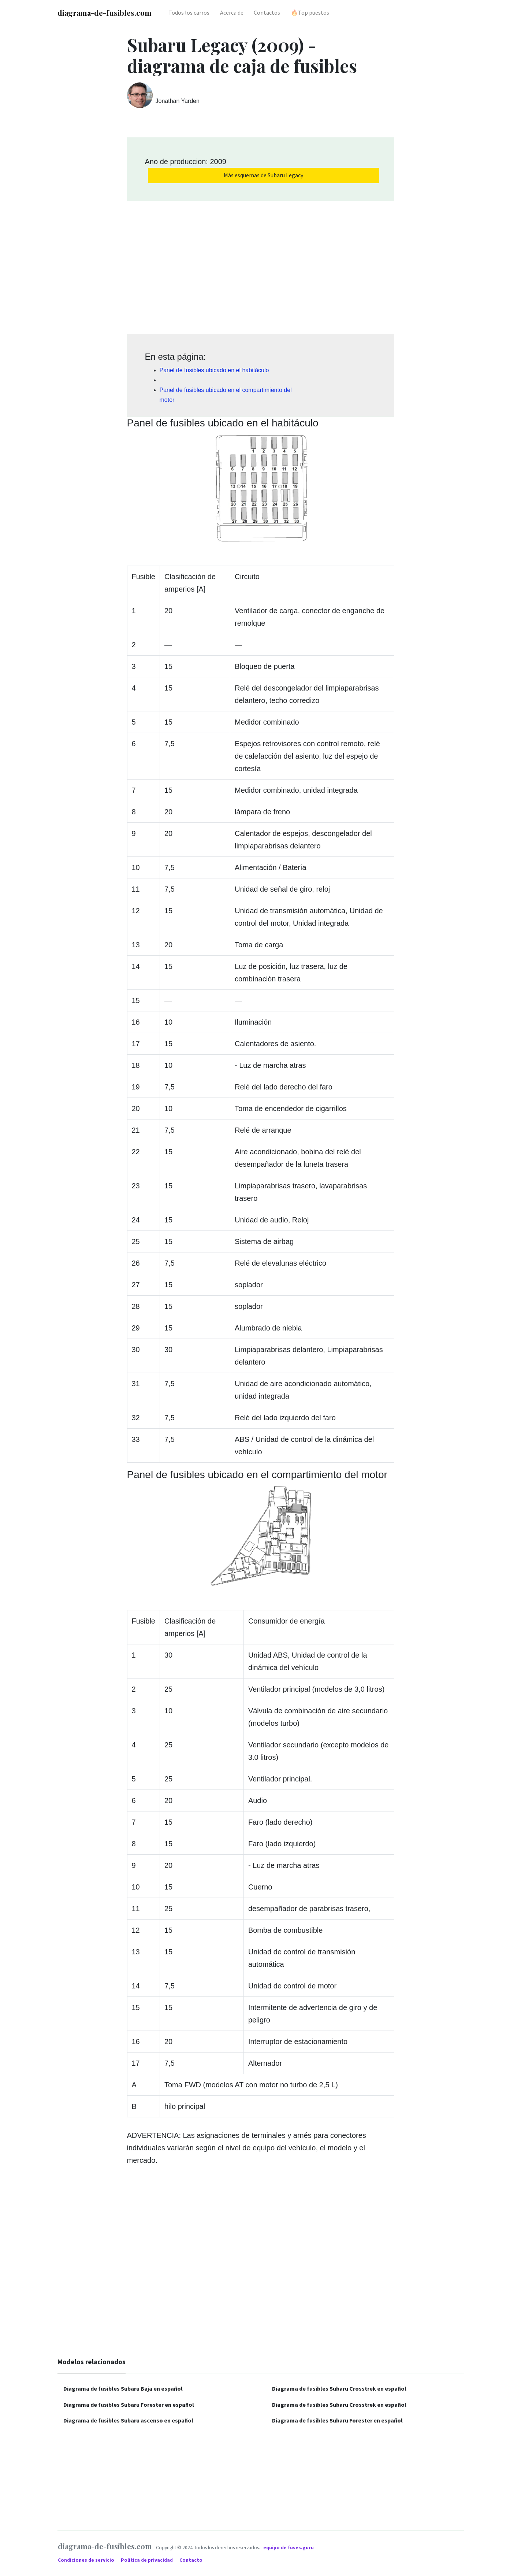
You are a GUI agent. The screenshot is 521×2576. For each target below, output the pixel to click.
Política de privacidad (147, 2560)
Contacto (190, 2560)
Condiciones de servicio (86, 2560)
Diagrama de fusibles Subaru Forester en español (128, 2404)
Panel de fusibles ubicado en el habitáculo (214, 370)
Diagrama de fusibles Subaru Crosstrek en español (339, 2388)
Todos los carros (188, 12)
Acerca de (231, 12)
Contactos (267, 12)
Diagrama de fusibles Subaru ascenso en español (128, 2420)
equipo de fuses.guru (288, 2547)
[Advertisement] (260, 265)
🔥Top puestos (310, 12)
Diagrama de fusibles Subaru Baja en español (123, 2388)
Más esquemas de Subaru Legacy (263, 175)
